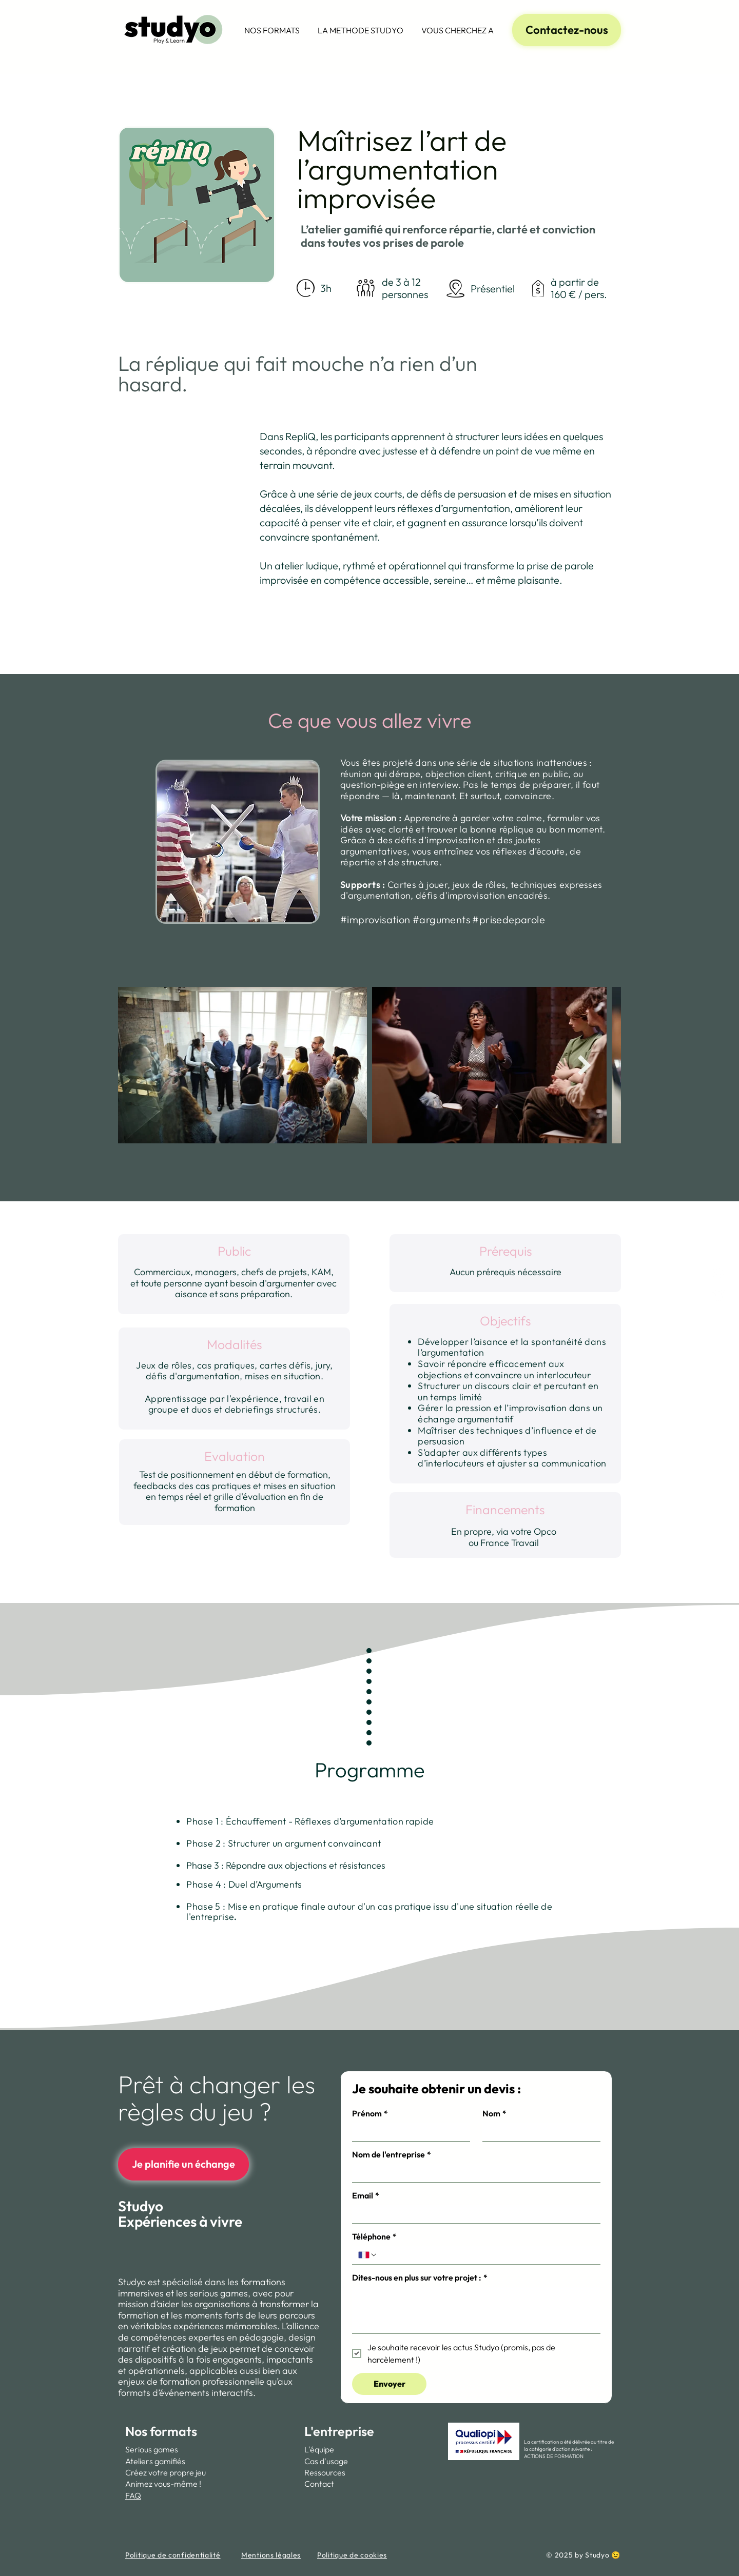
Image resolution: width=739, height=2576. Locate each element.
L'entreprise (339, 2431)
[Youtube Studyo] (718, 1295)
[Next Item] (584, 1065)
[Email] (473, 2214)
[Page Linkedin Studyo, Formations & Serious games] (718, 1273)
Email (365, 2195)
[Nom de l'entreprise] (473, 2173)
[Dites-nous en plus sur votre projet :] (476, 2310)
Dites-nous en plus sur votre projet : (420, 2277)
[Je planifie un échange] (183, 2164)
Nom (494, 2113)
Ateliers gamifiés (155, 2461)
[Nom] (538, 2132)
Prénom (370, 2113)
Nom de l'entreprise (391, 2154)
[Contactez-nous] (566, 30)
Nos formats (161, 2431)
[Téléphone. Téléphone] (486, 2255)
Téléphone (374, 2236)
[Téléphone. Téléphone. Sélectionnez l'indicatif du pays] (368, 2255)
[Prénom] (408, 2132)
